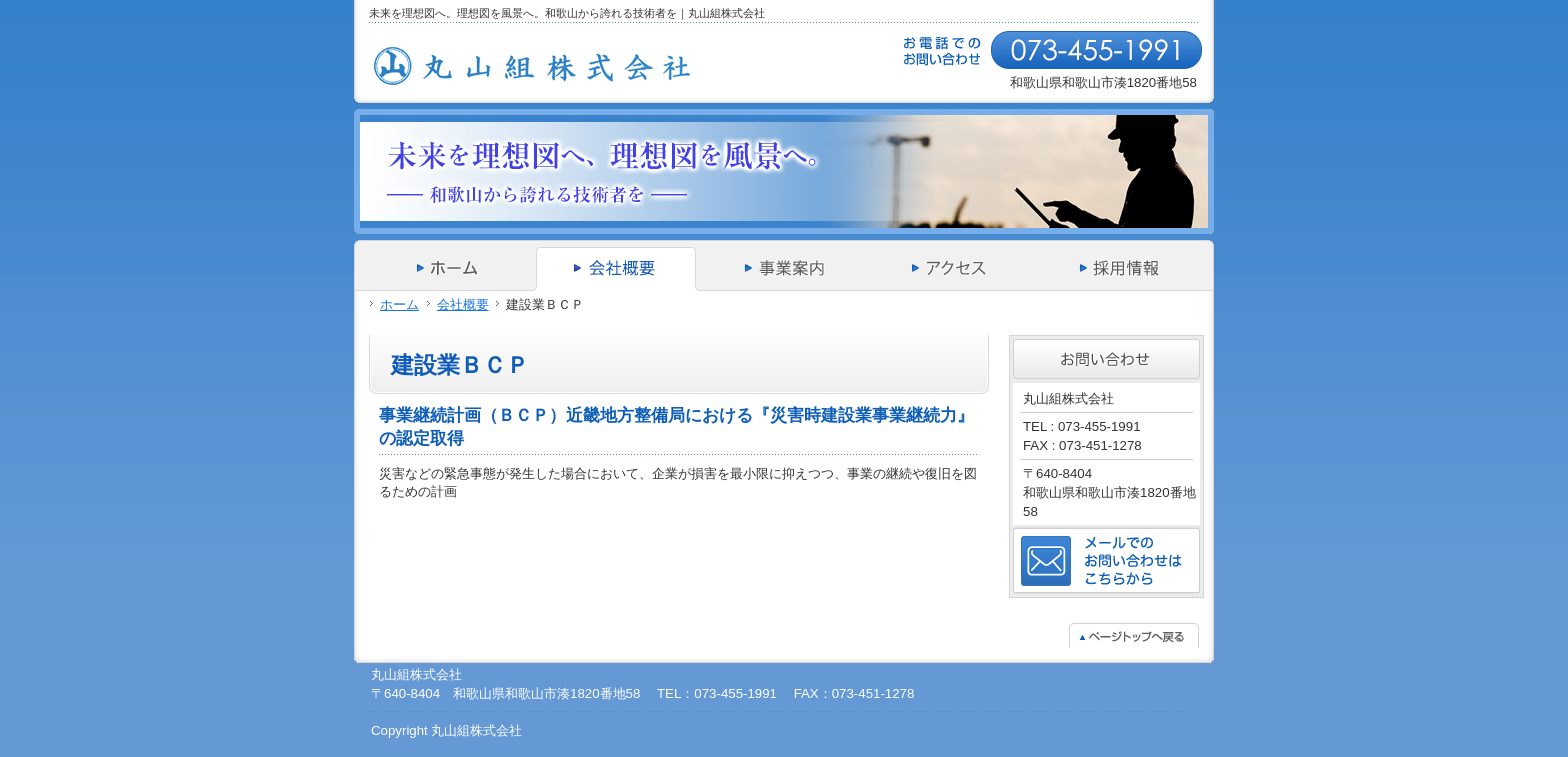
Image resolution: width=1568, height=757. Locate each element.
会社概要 (463, 304)
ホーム (399, 304)
